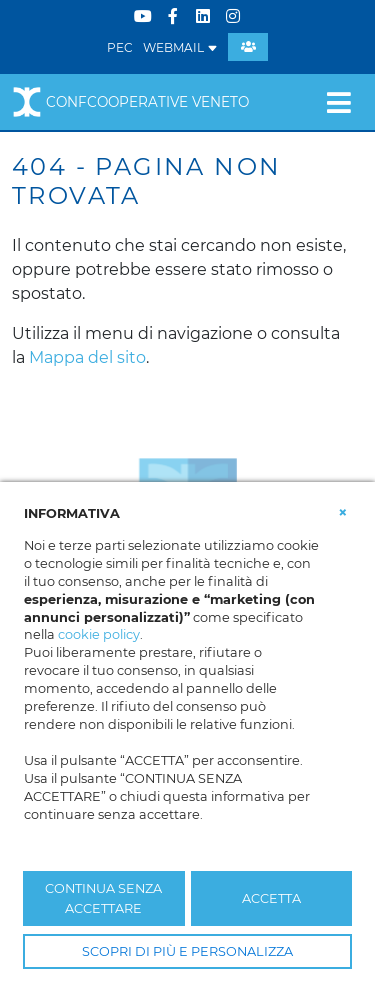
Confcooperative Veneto (130, 102)
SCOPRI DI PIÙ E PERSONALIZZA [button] (187, 951)
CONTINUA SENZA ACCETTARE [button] (103, 898)
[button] (343, 512)
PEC (120, 47)
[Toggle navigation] (338, 102)
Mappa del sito (87, 357)
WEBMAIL (180, 47)
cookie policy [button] (99, 634)
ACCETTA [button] (271, 898)
